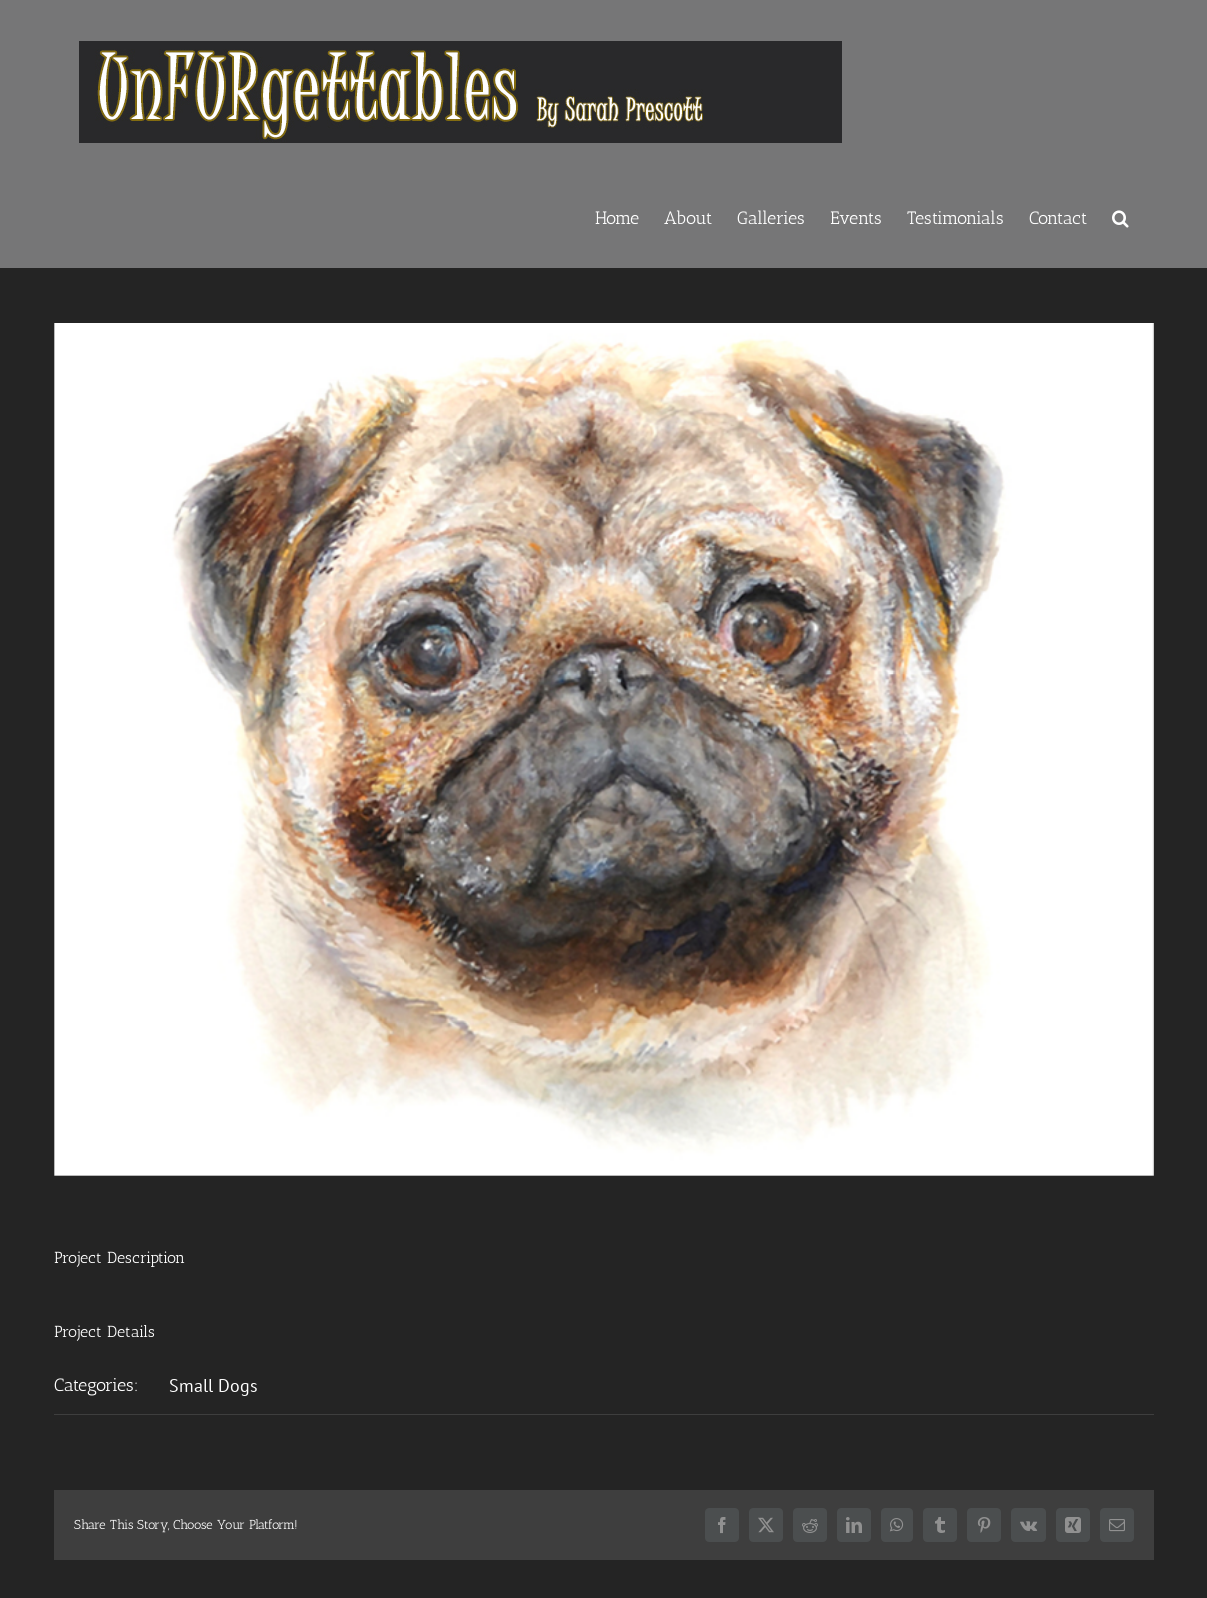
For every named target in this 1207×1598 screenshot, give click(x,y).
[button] (1120, 216)
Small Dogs (213, 1385)
